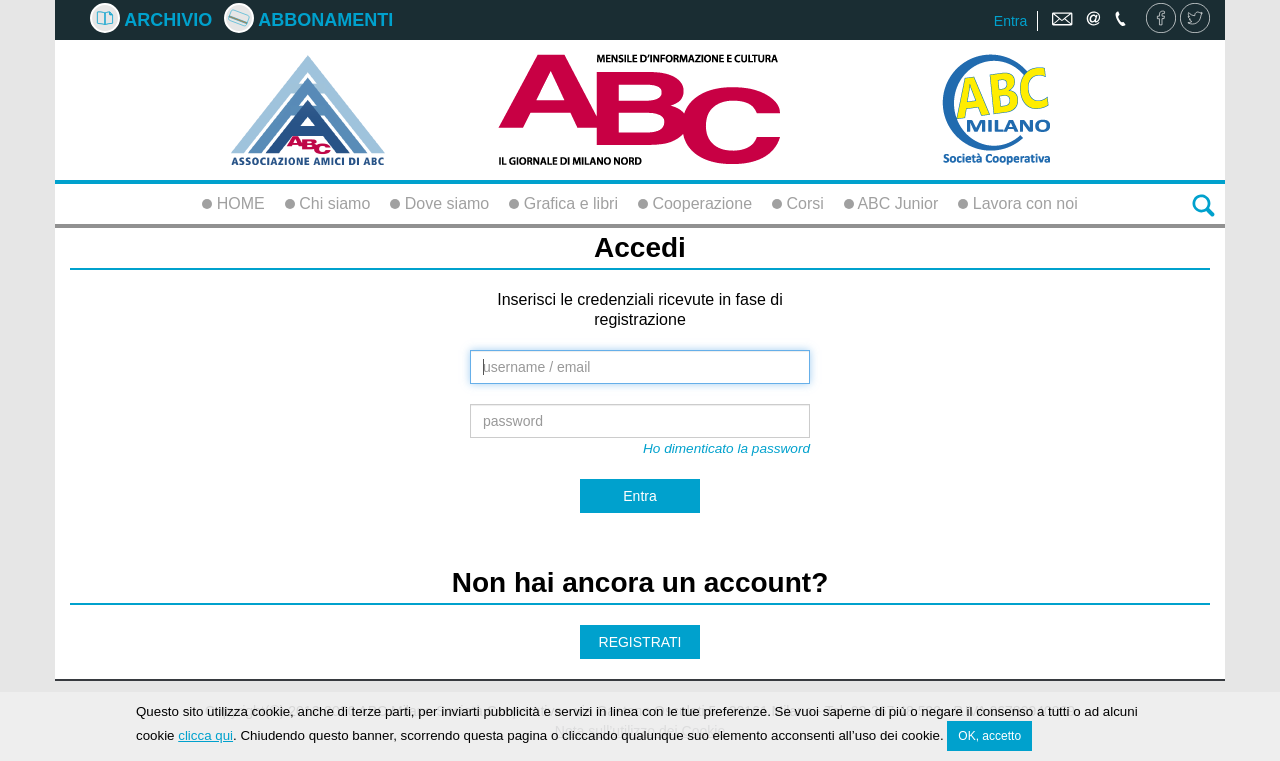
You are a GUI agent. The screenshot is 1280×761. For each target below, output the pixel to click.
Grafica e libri (563, 203)
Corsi (798, 203)
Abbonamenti (308, 20)
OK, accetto (989, 737)
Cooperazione (695, 203)
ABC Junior (891, 203)
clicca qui (205, 736)
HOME (233, 203)
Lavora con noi (1017, 203)
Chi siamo (328, 203)
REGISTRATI (640, 642)
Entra (1010, 21)
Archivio (151, 20)
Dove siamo (439, 203)
